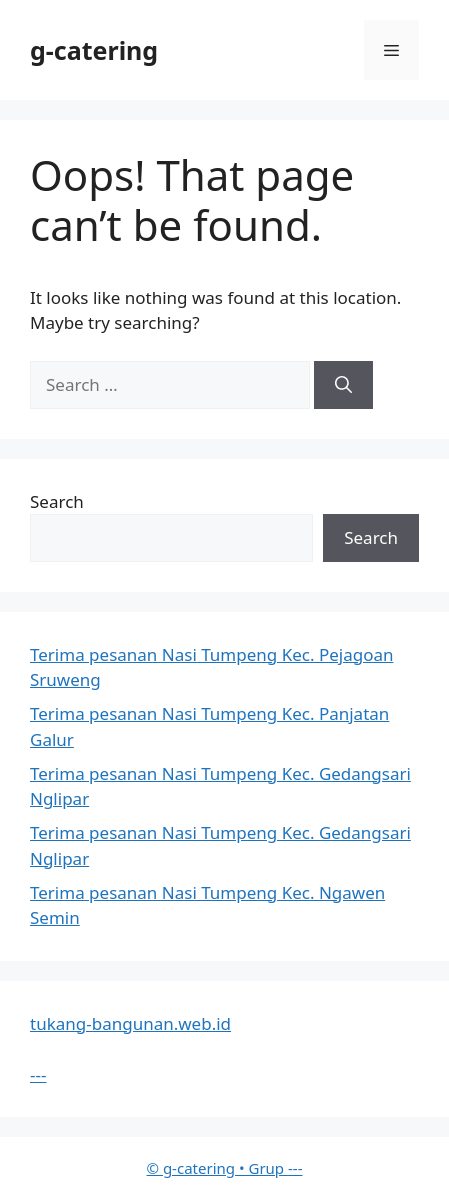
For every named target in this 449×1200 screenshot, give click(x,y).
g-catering (94, 50)
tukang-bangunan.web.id (130, 1023)
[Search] (343, 385)
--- (38, 1074)
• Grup (217, 1168)
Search (57, 501)
